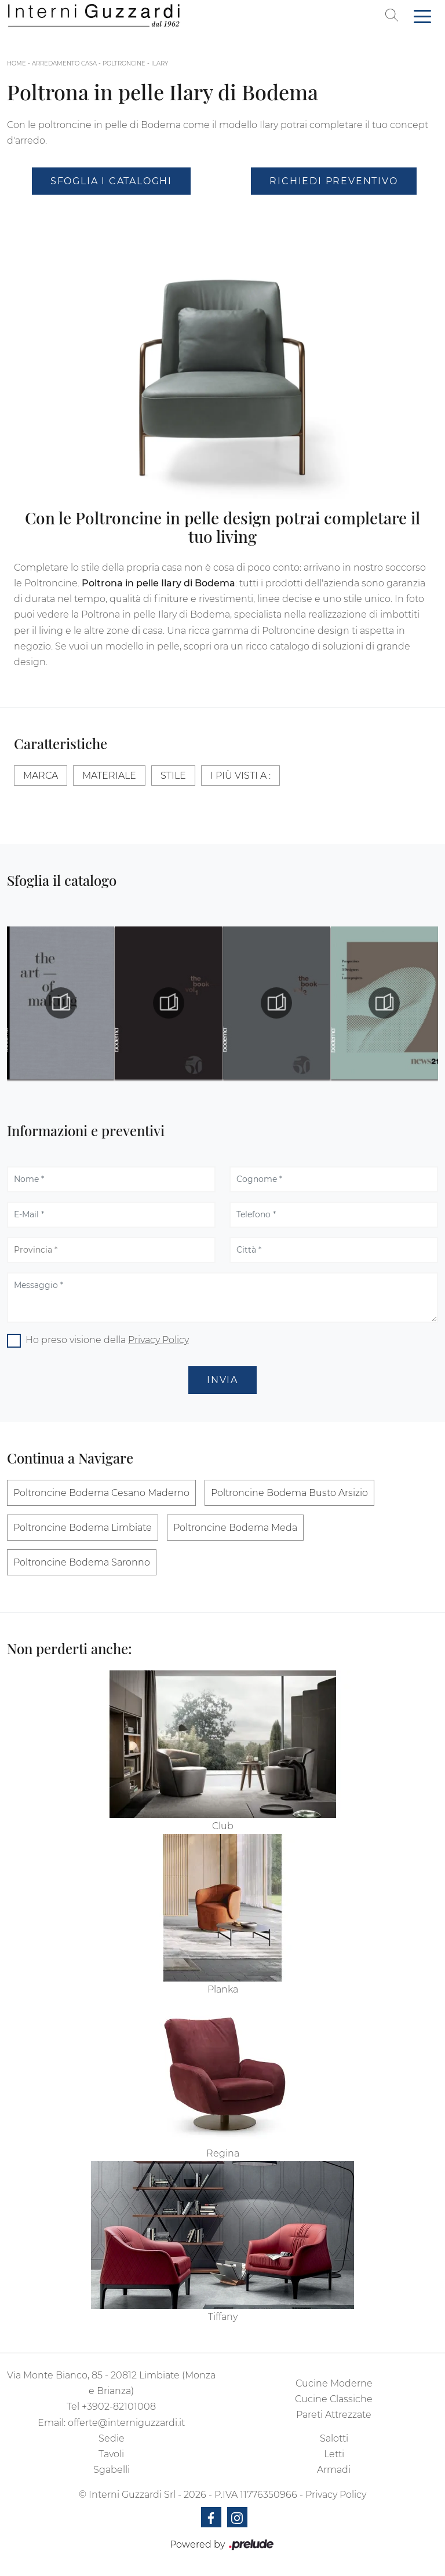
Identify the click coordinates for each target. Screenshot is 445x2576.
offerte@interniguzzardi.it (126, 2422)
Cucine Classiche (334, 2398)
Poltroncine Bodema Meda (235, 1527)
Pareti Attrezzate (333, 2414)
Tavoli (111, 2454)
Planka (222, 1989)
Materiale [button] (109, 775)
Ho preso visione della (107, 1339)
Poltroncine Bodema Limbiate (82, 1527)
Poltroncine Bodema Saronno (81, 1562)
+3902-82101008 (119, 2406)
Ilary (159, 63)
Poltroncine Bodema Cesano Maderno (101, 1492)
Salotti (334, 2438)
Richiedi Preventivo (333, 181)
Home (16, 63)
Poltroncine (124, 63)
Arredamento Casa (64, 63)
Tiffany (223, 2316)
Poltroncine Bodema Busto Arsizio (289, 1492)
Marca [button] (40, 775)
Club (223, 1825)
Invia (222, 1379)
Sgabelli (111, 2469)
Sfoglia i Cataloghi (111, 181)
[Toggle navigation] (422, 16)
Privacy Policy (158, 1339)
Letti (334, 2454)
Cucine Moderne (334, 2383)
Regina (222, 2153)
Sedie (112, 2438)
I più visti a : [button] (240, 775)
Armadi (334, 2469)
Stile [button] (173, 775)
